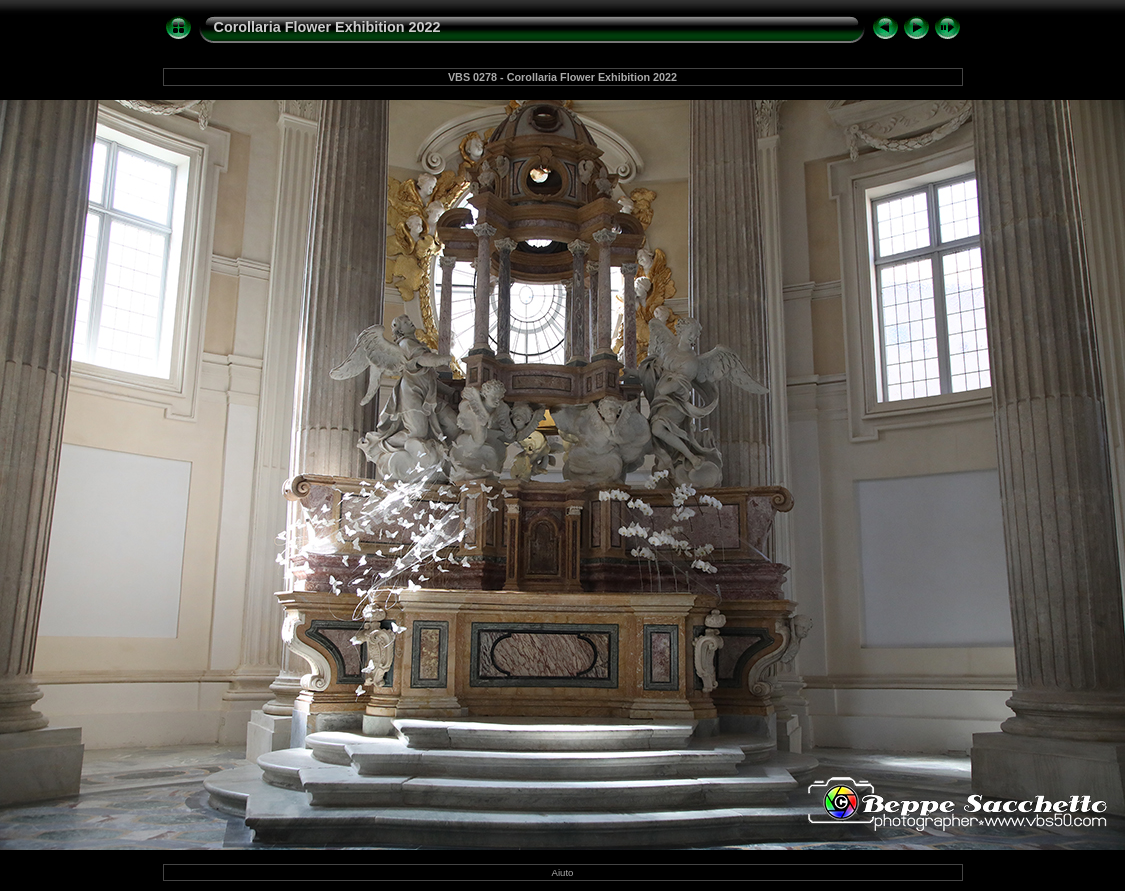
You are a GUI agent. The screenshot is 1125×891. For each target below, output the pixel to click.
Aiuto (563, 872)
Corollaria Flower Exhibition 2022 (327, 27)
